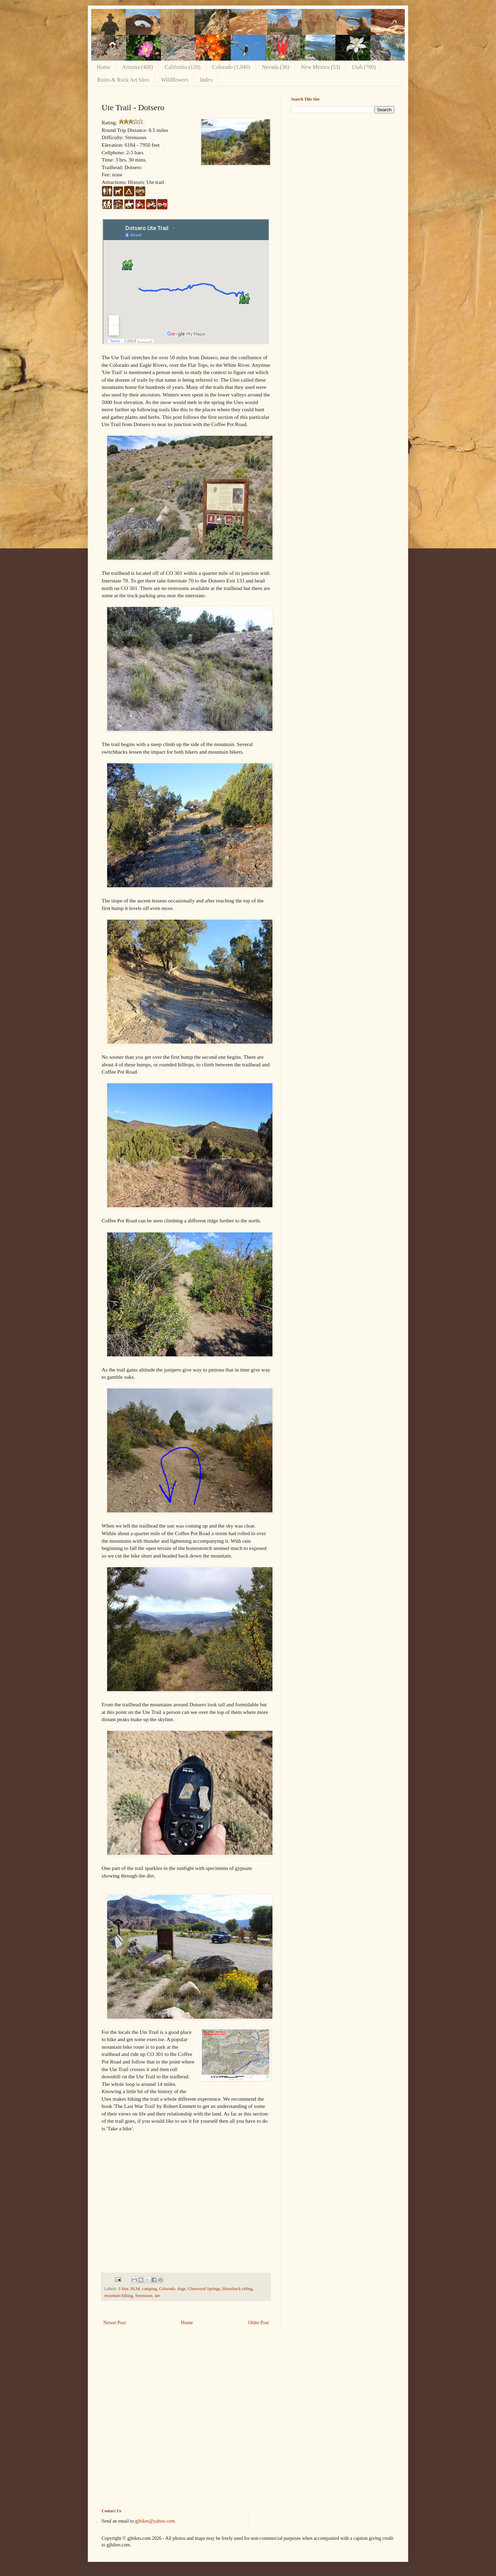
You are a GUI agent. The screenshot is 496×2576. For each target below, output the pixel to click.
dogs (181, 2288)
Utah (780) (364, 67)
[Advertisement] (342, 167)
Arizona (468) (137, 67)
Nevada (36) (275, 67)
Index (206, 80)
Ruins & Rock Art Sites (123, 80)
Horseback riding (237, 2288)
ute (157, 2295)
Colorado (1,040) (231, 67)
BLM (135, 2288)
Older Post (258, 2322)
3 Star (123, 2288)
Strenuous (143, 2295)
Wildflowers (174, 80)
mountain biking (118, 2295)
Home (103, 67)
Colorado (167, 2288)
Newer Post (114, 2322)
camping (149, 2288)
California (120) (182, 67)
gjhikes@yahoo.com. (155, 2521)
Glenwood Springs (204, 2288)
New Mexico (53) (320, 67)
